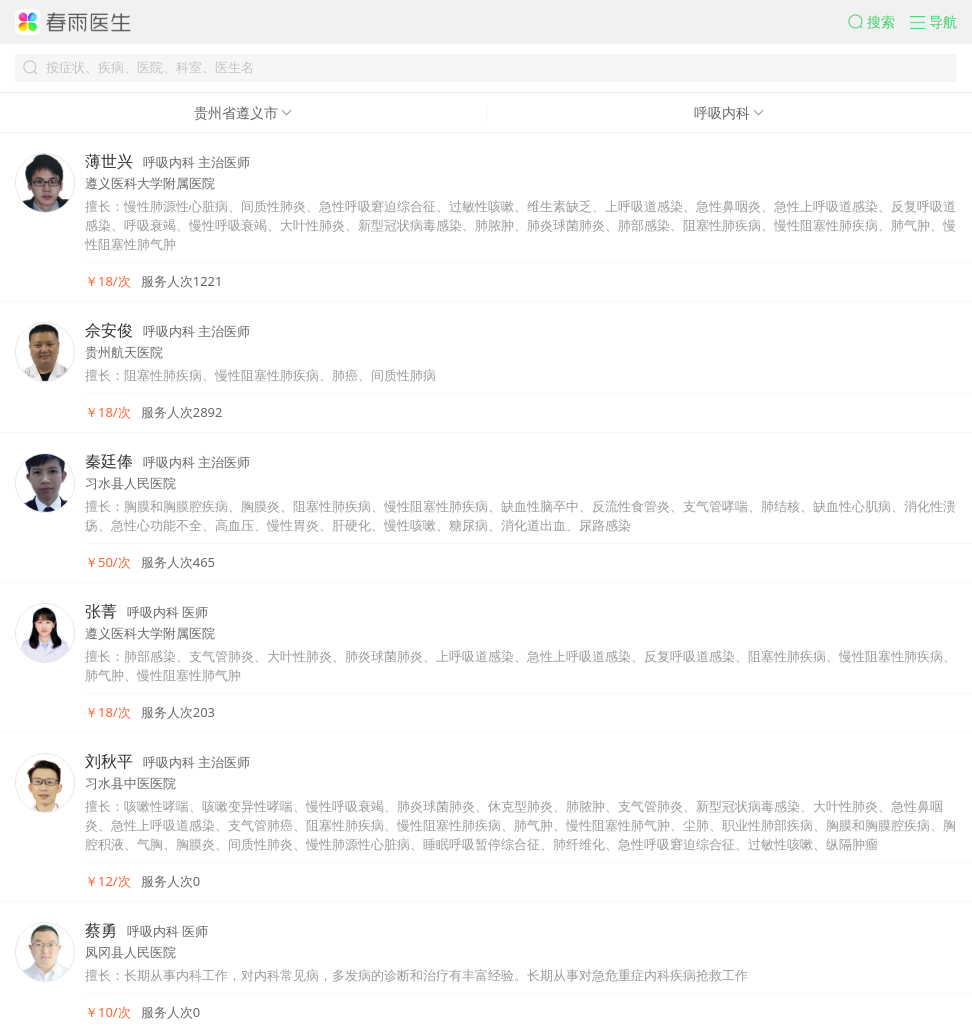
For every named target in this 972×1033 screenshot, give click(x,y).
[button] (879, 22)
